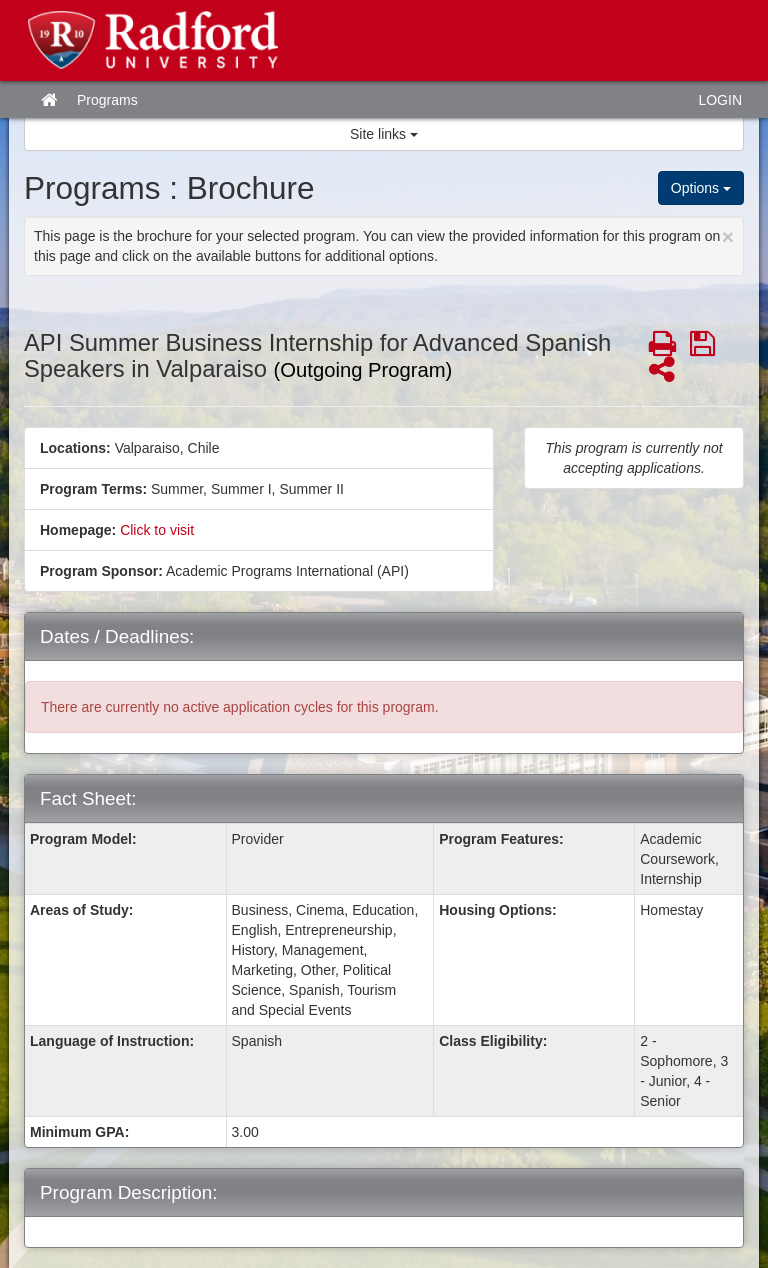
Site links (384, 134)
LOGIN (720, 100)
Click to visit (157, 530)
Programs (107, 100)
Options (701, 188)
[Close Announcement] (728, 236)
